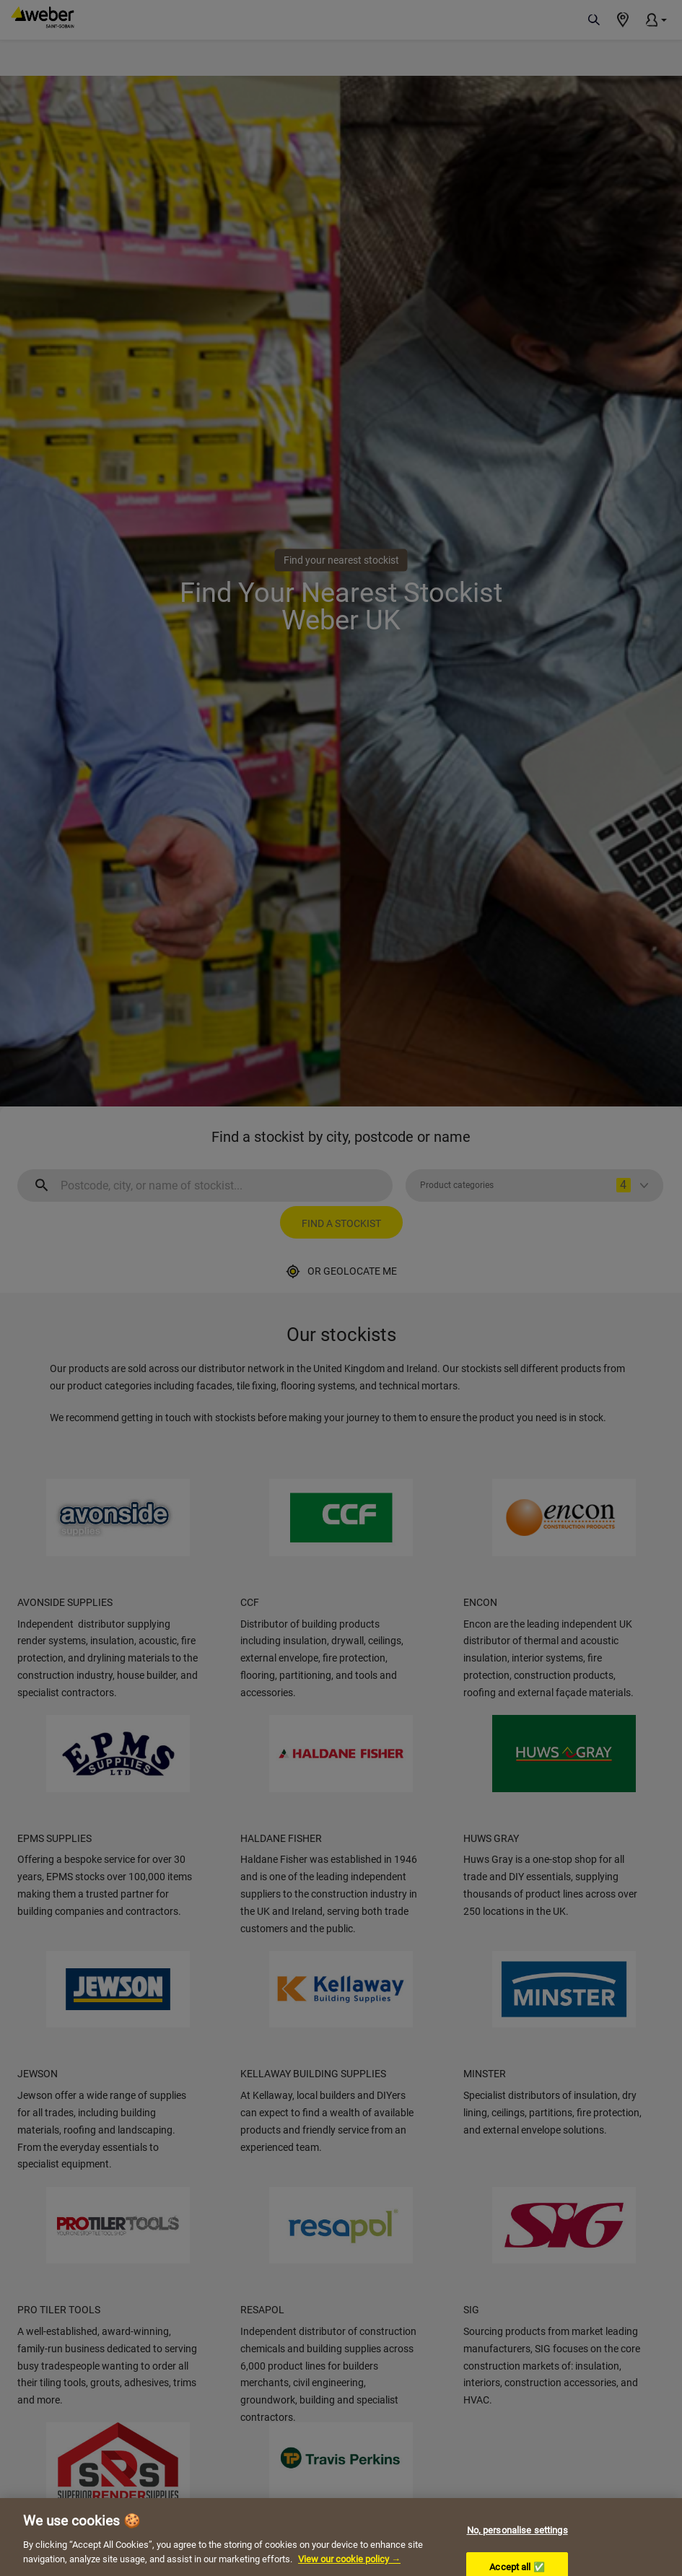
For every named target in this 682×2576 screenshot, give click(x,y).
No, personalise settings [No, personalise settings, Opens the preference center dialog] (517, 2541)
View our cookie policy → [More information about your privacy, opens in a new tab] (349, 2570)
